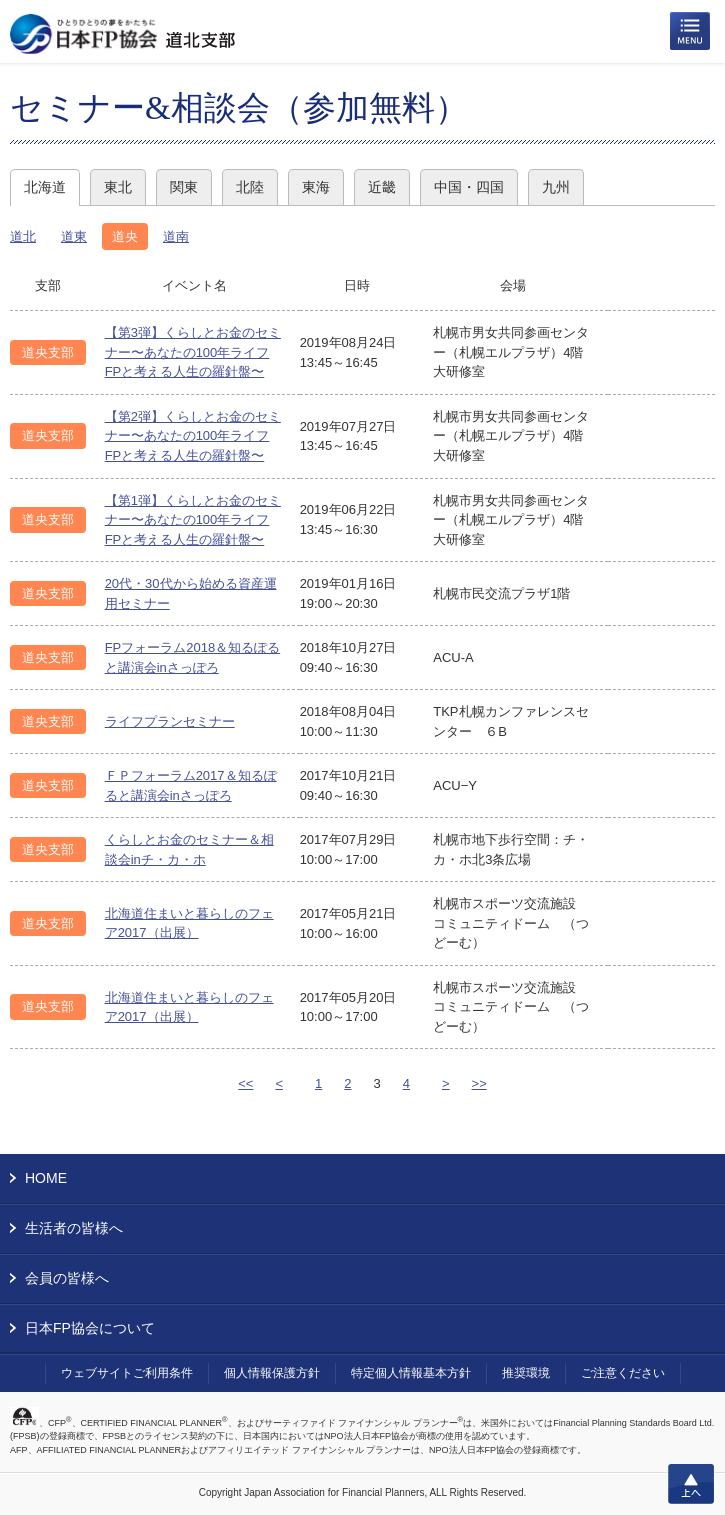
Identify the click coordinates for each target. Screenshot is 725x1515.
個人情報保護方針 (272, 1373)
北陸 (250, 187)
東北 (118, 187)
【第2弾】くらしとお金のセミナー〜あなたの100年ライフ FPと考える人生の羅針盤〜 (193, 436)
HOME (46, 1178)
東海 (316, 187)
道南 (176, 236)
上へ (691, 1484)
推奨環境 (526, 1373)
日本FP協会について (90, 1328)
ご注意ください (623, 1373)
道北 (23, 236)
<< (245, 1083)
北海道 (45, 187)
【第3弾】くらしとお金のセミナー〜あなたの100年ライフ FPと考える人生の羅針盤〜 (193, 352)
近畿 (382, 187)
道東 (74, 236)
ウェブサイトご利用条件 (127, 1373)
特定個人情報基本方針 (411, 1373)
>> (479, 1083)
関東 (184, 187)
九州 (556, 187)
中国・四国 (469, 187)
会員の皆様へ (67, 1278)
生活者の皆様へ (74, 1228)
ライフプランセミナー (170, 721)
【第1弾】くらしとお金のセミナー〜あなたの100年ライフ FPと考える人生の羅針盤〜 (193, 520)
